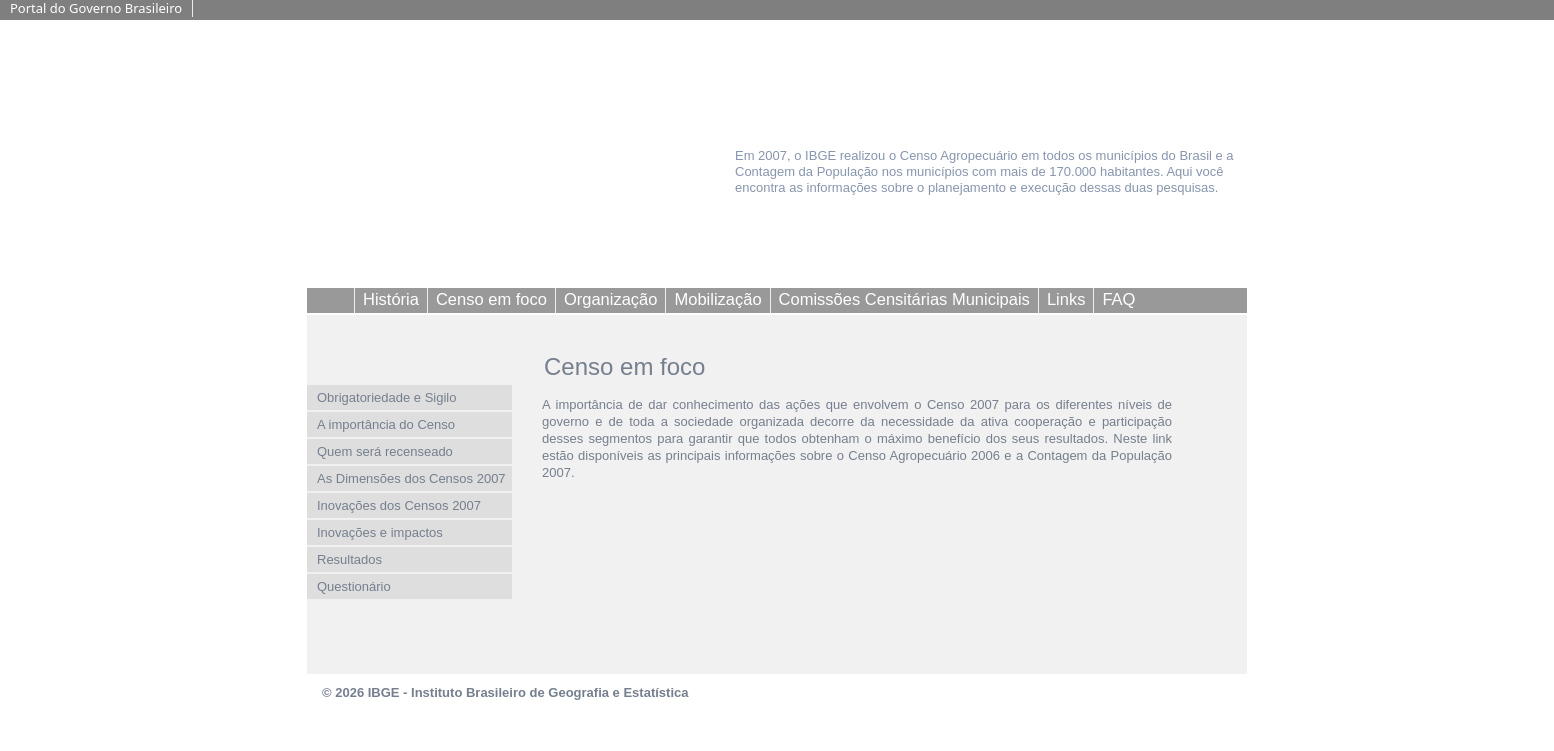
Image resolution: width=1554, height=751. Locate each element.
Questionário (354, 586)
